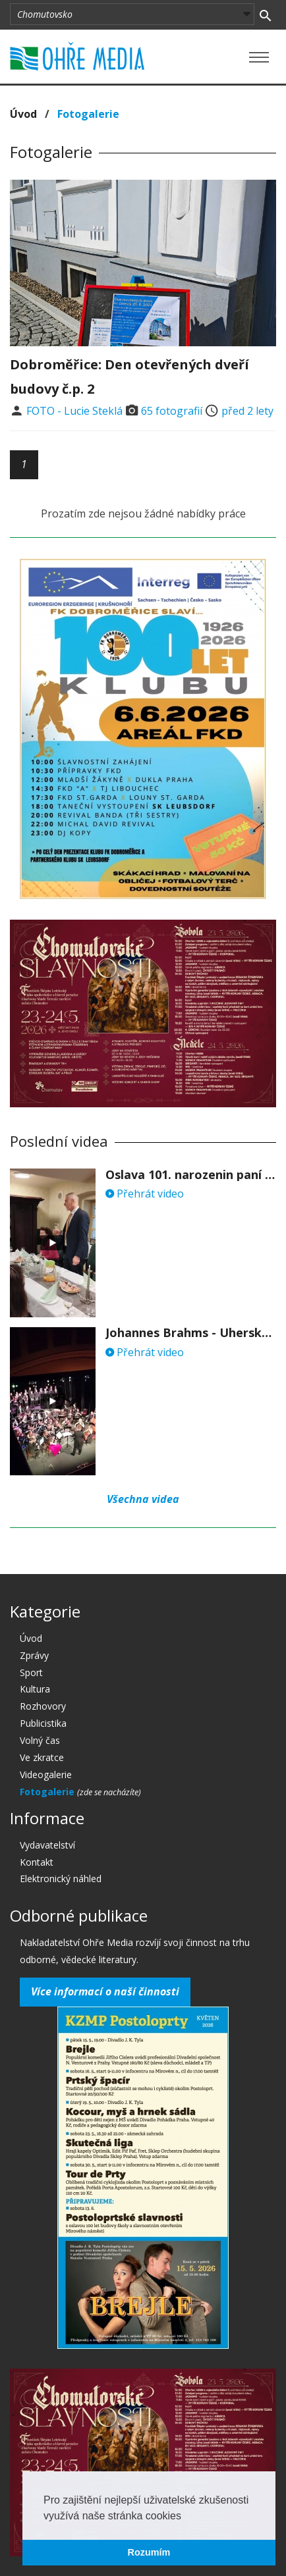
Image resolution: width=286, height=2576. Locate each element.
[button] (186, 2517)
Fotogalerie (88, 114)
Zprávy (34, 1655)
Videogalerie (46, 1774)
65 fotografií (171, 411)
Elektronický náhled (60, 1878)
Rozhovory (43, 1706)
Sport (31, 1672)
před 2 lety (247, 411)
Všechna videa (143, 1499)
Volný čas (40, 1740)
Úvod (23, 114)
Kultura (35, 1689)
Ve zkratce (42, 1757)
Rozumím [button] (149, 2552)
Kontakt (36, 1862)
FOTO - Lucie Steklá (74, 411)
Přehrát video (144, 1193)
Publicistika (43, 1723)
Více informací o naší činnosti (105, 1991)
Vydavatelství (47, 1845)
